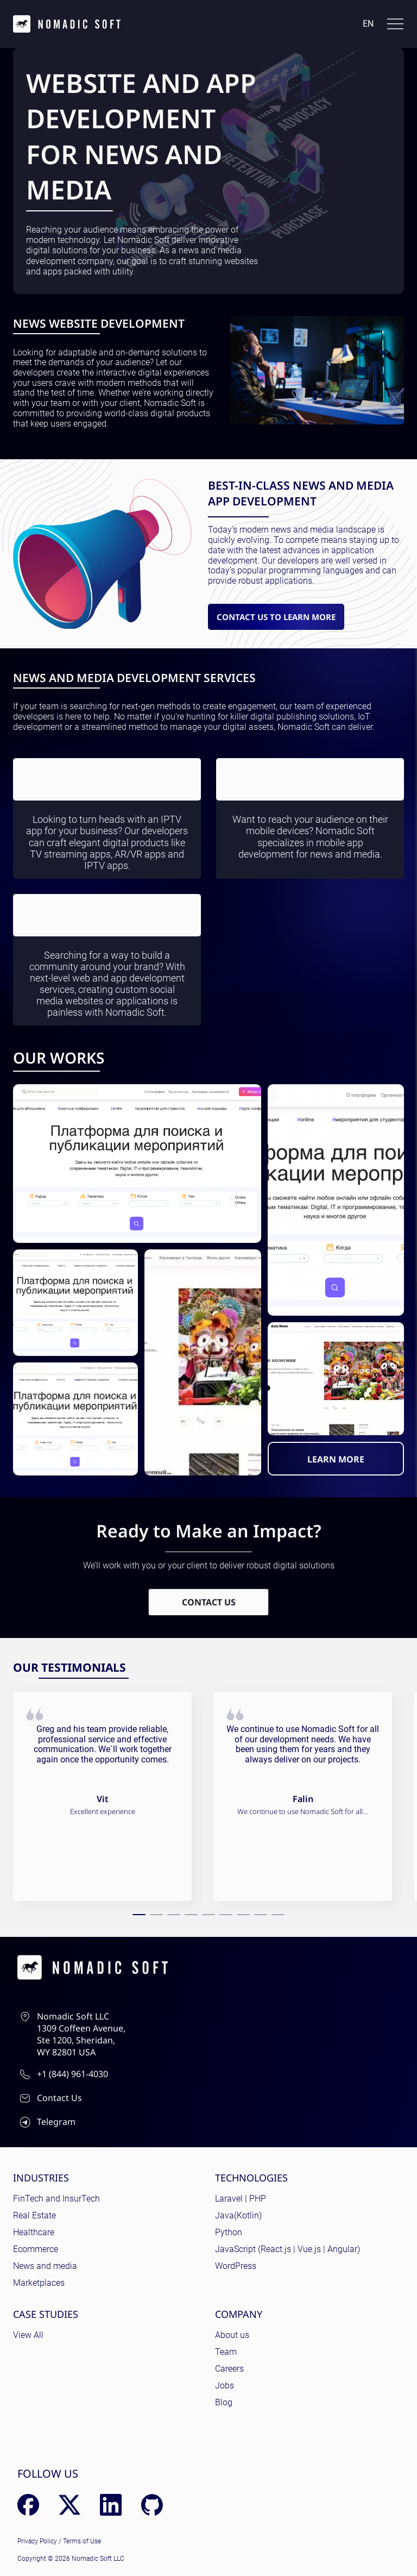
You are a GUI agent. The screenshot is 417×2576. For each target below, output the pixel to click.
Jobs (224, 2385)
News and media (45, 2266)
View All (28, 2335)
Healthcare (33, 2232)
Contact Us (209, 1602)
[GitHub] (152, 2505)
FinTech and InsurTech (56, 2198)
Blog (223, 2402)
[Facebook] (28, 2505)
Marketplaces (39, 2283)
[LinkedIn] (111, 2505)
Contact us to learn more (276, 616)
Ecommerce (35, 2249)
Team (226, 2352)
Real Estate (34, 2215)
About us (232, 2335)
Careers (229, 2369)
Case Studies (45, 2314)
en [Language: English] (368, 23)
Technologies (251, 2177)
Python (228, 2232)
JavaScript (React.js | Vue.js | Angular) (287, 2249)
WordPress (235, 2266)
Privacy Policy (37, 2541)
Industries (41, 2177)
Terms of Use (82, 2541)
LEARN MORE (335, 1459)
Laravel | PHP (240, 2198)
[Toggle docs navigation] (395, 23)
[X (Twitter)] (69, 2505)
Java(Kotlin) (238, 2215)
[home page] (67, 24)
